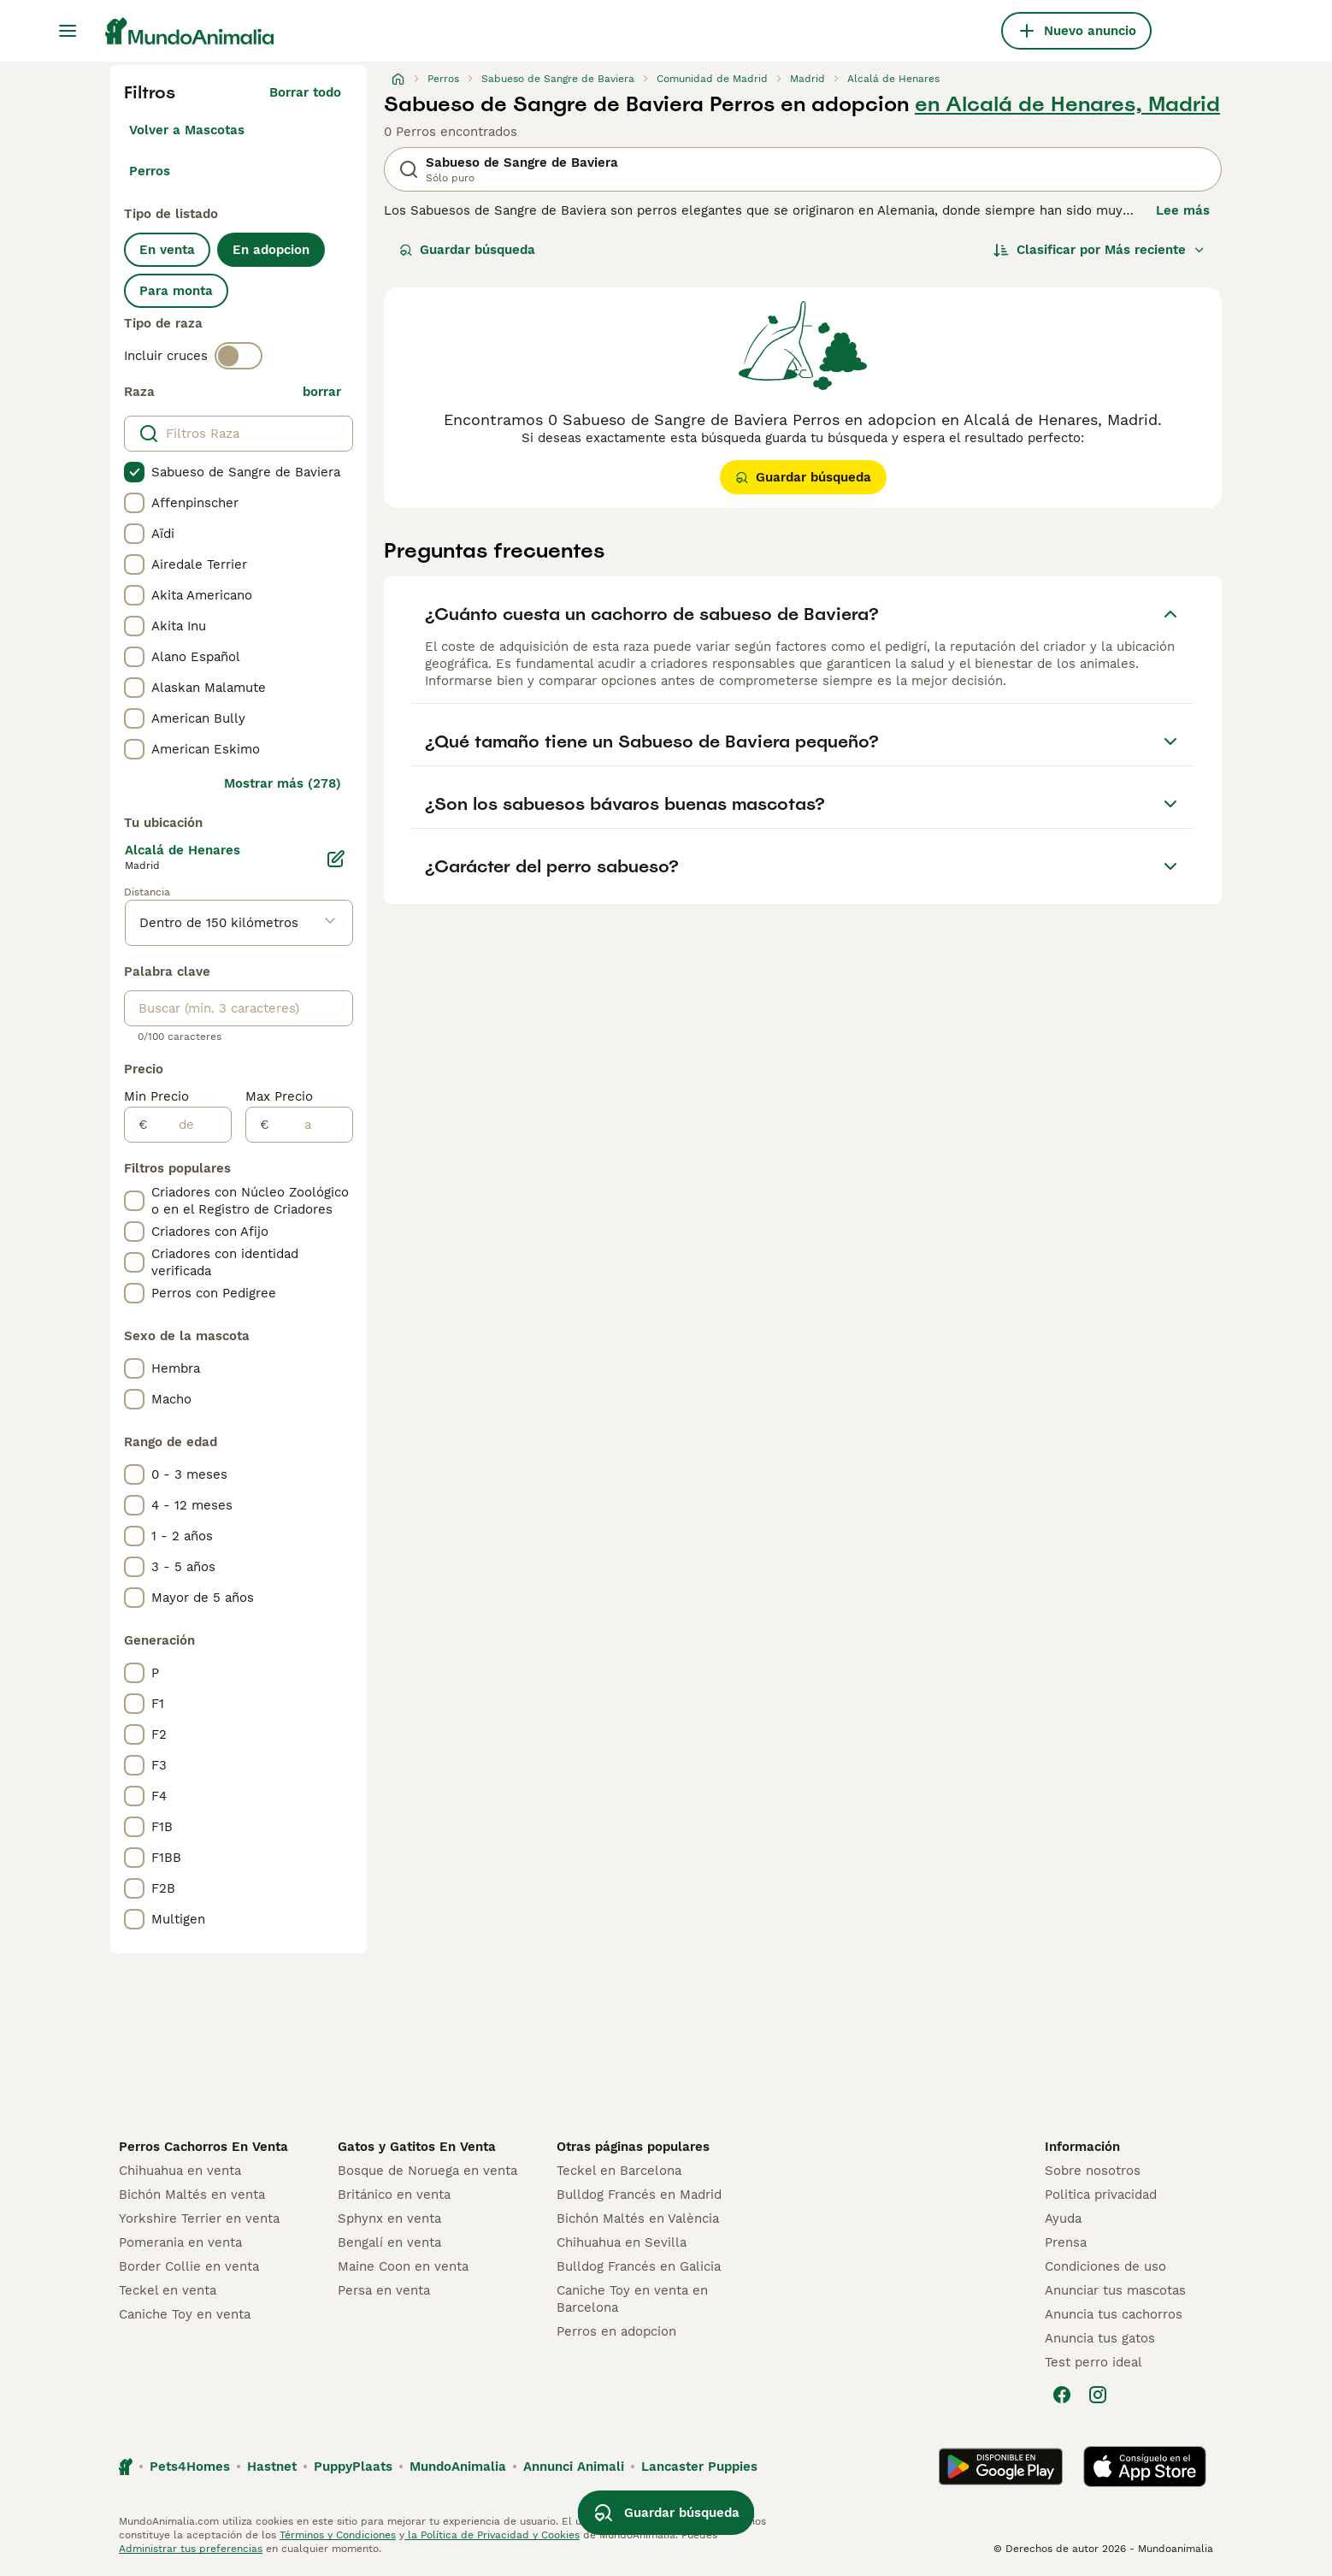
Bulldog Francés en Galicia (639, 2266)
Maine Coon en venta (403, 2266)
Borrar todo (305, 92)
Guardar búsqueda (467, 249)
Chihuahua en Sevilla (622, 2242)
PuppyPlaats (353, 2466)
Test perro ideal (1093, 2362)
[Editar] (336, 859)
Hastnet (272, 2466)
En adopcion (271, 249)
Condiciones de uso (1105, 2266)
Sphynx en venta (389, 2218)
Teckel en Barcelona (619, 2170)
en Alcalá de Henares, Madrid (1067, 104)
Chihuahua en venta (180, 2170)
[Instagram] (1098, 2395)
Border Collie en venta (189, 2266)
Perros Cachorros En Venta (203, 2146)
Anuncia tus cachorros (1113, 2314)
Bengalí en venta (389, 2242)
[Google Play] (1001, 2466)
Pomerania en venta (180, 2242)
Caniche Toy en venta (184, 2314)
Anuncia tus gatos (1100, 2338)
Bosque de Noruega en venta (427, 2170)
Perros (149, 171)
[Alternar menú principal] (67, 31)
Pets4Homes (190, 2466)
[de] (189, 1125)
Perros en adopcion (616, 2331)
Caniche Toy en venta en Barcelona (632, 2299)
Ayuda (1063, 2218)
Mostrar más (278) (282, 783)
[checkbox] (134, 472)
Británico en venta (394, 2194)
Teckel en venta (167, 2290)
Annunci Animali (573, 2466)
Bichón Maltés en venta (192, 2194)
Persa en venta (384, 2290)
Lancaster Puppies (699, 2466)
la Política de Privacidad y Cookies (492, 2535)
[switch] (238, 355)
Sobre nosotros (1092, 2170)
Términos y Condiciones (338, 2535)
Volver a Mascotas (187, 130)
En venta (167, 249)
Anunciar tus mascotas (1115, 2290)
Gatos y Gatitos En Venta (417, 2146)
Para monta (176, 290)
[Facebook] (1062, 2395)
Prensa (1066, 2242)
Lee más (1183, 210)
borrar (322, 391)
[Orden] (1099, 250)
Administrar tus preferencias (190, 2549)
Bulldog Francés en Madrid (639, 2194)
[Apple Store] (1144, 2466)
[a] (310, 1125)
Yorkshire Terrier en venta (199, 2218)
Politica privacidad (1101, 2194)
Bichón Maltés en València (638, 2218)
